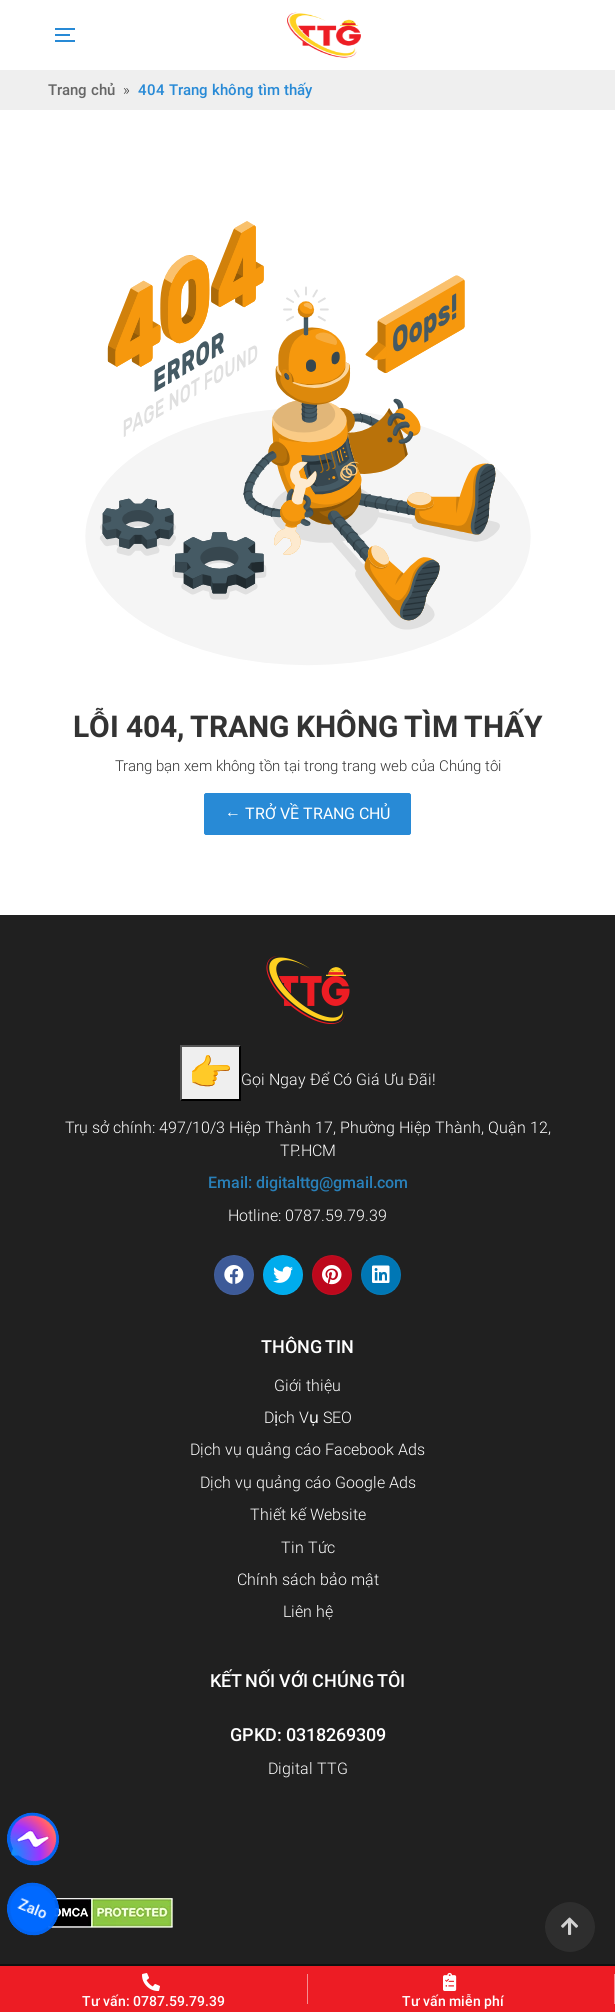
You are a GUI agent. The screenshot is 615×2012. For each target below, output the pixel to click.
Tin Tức (308, 1547)
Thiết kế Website (308, 1514)
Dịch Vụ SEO (308, 1417)
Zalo (33, 1909)
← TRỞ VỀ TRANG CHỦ (307, 813)
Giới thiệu (307, 1385)
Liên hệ (308, 1611)
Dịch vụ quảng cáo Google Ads (308, 1482)
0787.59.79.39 (336, 1215)
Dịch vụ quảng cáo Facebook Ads (307, 1449)
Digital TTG (308, 1768)
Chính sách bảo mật (308, 1579)
